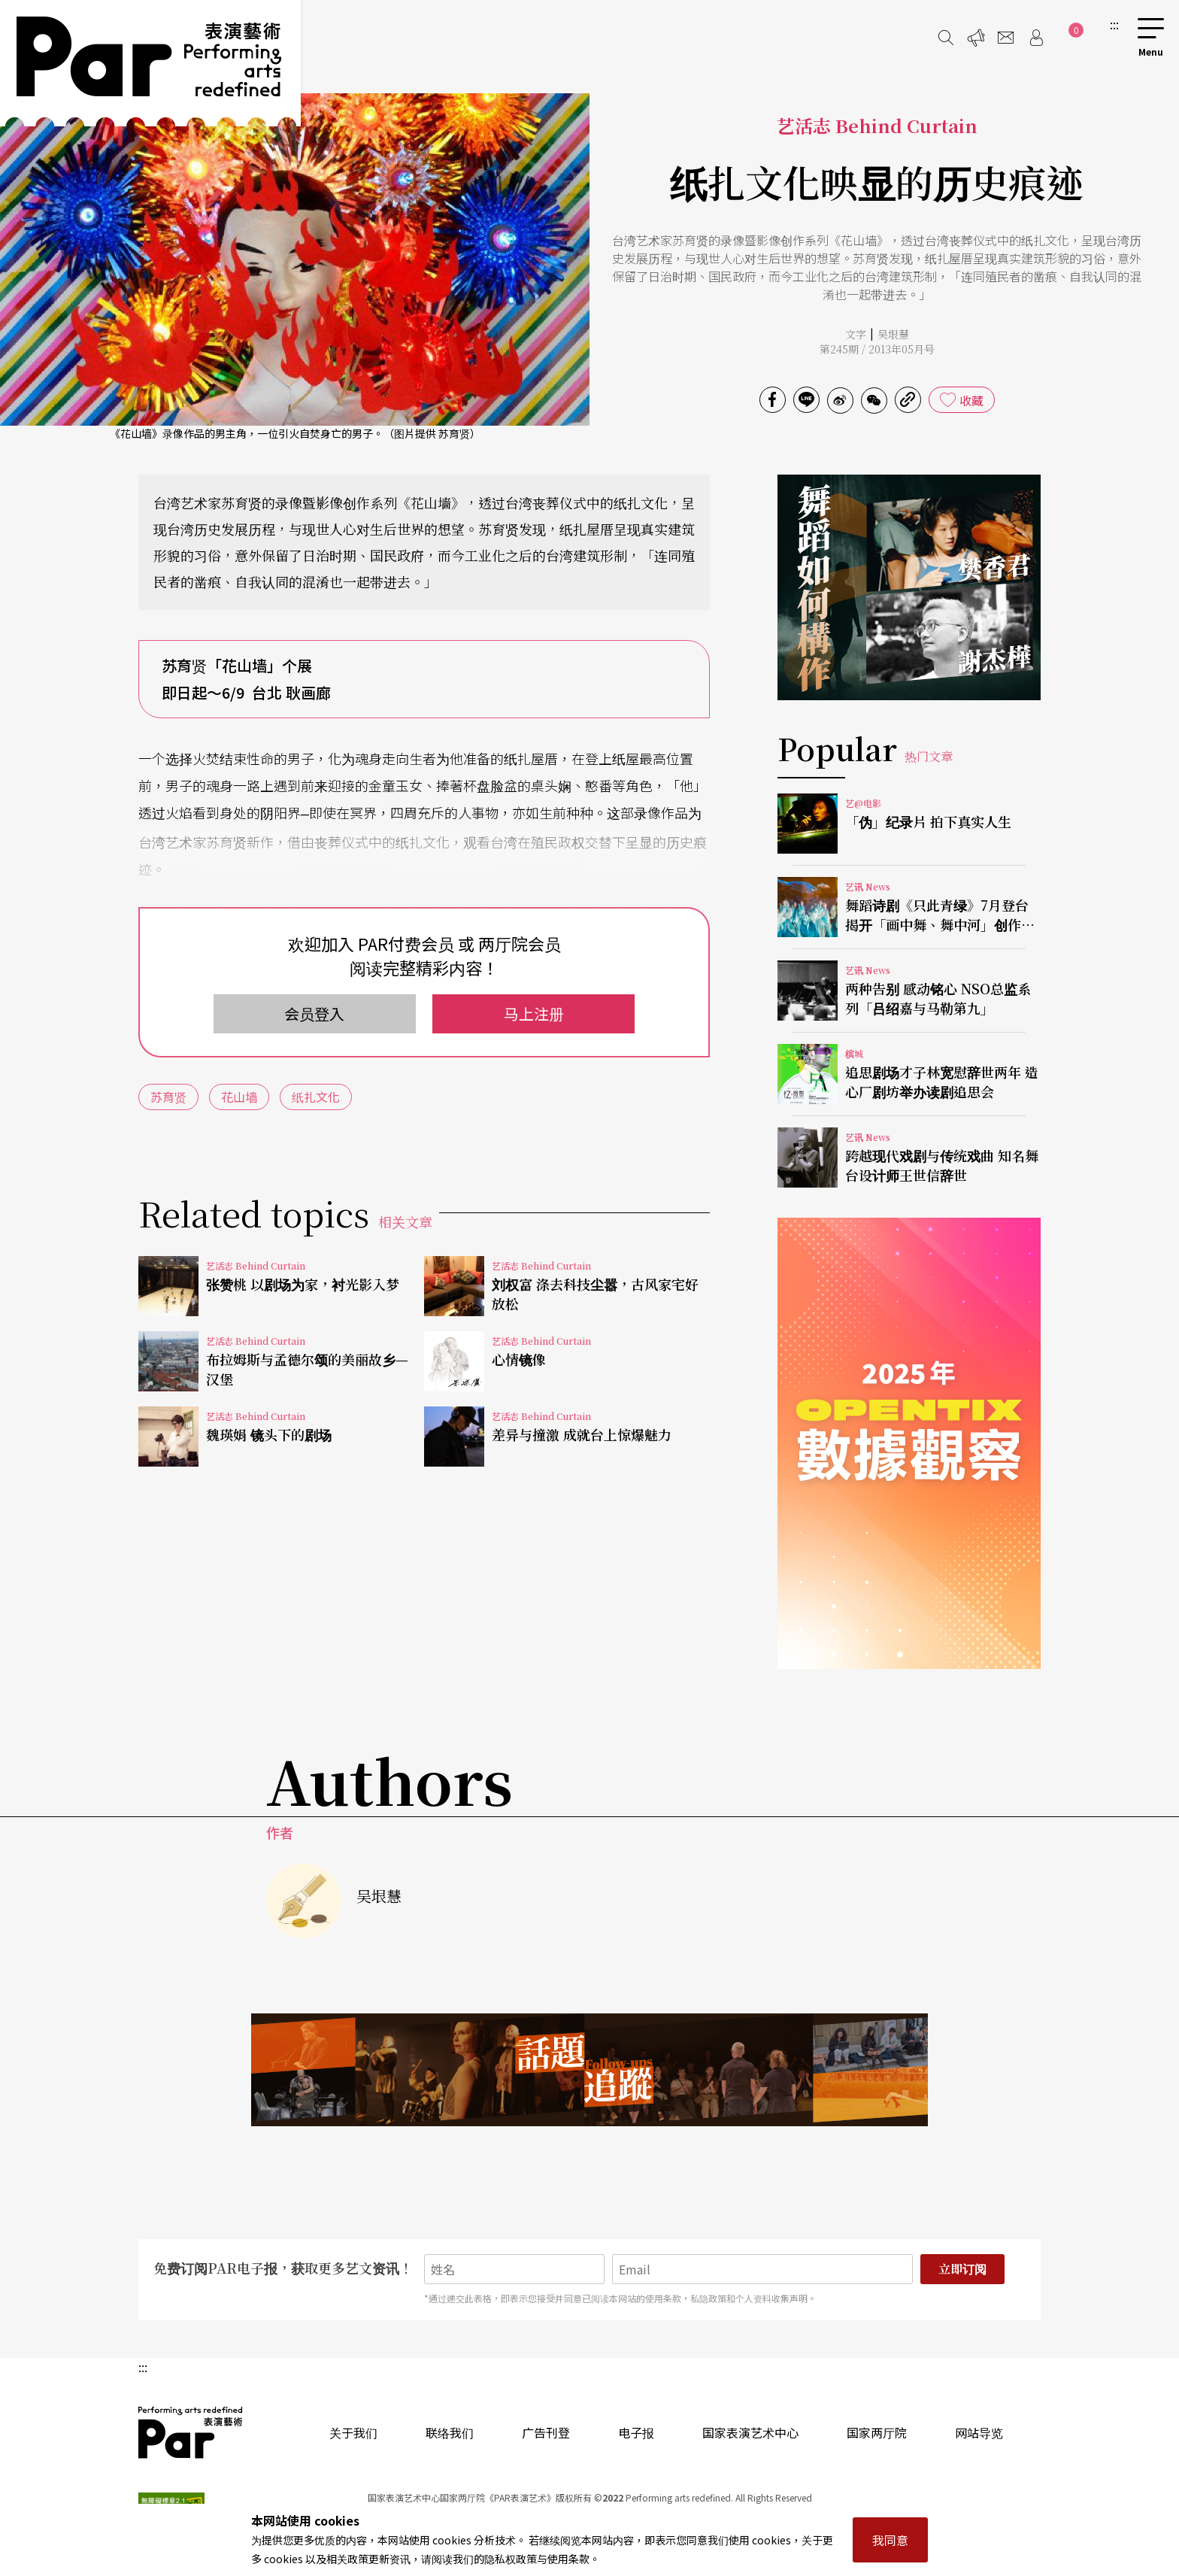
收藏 (971, 400)
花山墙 (239, 1097)
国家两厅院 (877, 2432)
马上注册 (534, 1013)
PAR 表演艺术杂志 (191, 2432)
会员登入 (314, 1013)
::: (1114, 24)
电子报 (636, 2432)
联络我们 (450, 2432)
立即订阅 (962, 2268)
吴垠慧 (893, 333)
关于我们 (353, 2432)
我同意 (890, 2540)
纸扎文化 (316, 1097)
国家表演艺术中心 (750, 2432)
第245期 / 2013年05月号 (877, 349)
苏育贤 (168, 1097)
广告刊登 (546, 2432)
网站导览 (979, 2432)
